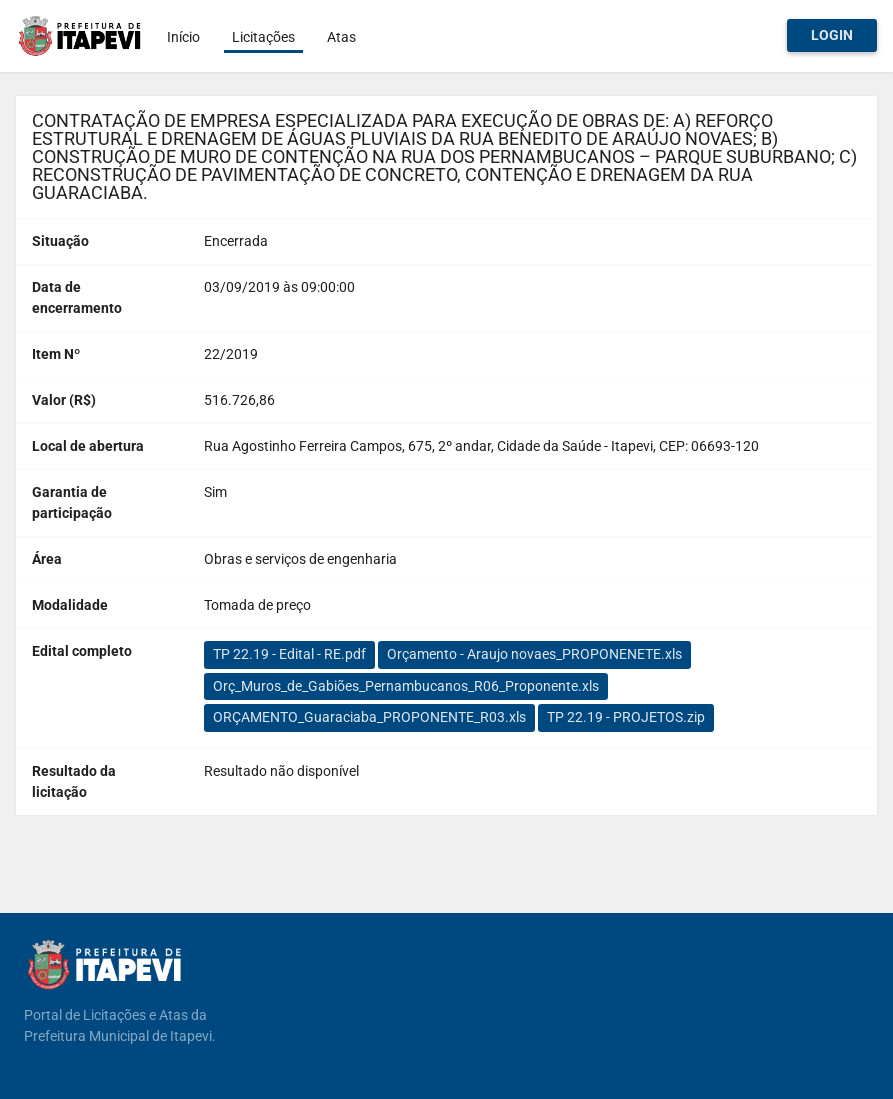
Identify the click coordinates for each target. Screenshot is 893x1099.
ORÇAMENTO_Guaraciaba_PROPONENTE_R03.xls (369, 717)
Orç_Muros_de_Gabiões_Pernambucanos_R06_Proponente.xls (406, 686)
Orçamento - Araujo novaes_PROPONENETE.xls (534, 654)
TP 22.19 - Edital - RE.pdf (289, 654)
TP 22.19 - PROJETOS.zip (626, 717)
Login (832, 35)
